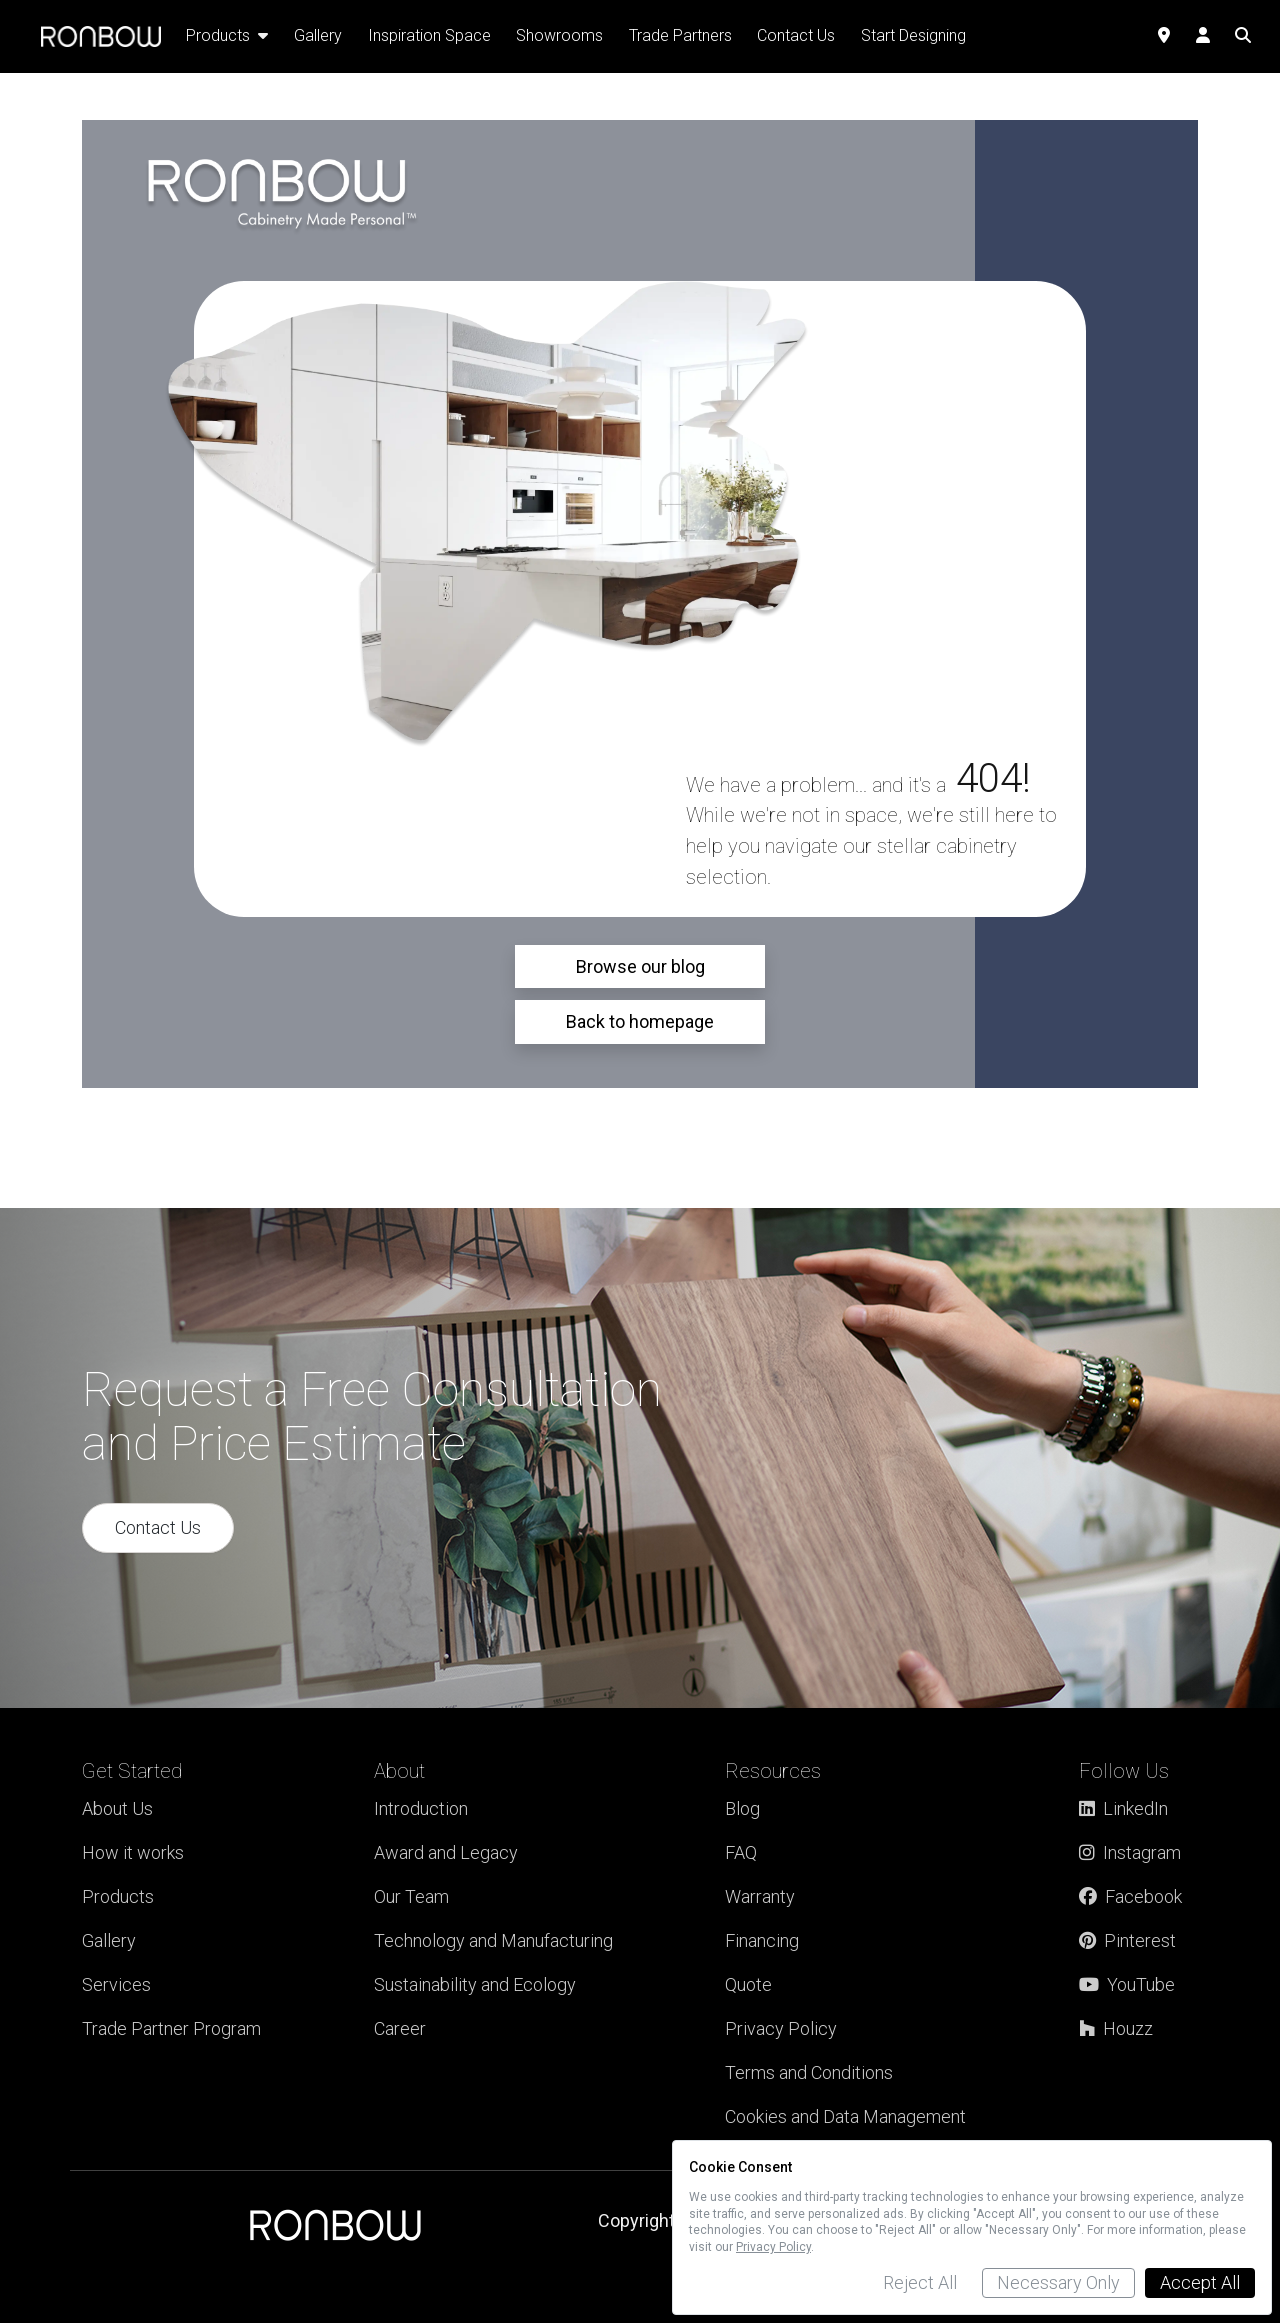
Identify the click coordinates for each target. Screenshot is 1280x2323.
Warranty (760, 1896)
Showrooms (559, 35)
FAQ (741, 1852)
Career (400, 2028)
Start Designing (913, 35)
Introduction (421, 1808)
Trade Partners (680, 35)
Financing (762, 1940)
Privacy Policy (781, 2028)
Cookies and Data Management (845, 2116)
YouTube (1127, 1984)
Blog (742, 1808)
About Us (117, 1808)
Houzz (1116, 2028)
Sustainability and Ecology (475, 1984)
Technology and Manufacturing (493, 1940)
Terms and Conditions (809, 2072)
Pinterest (1127, 1940)
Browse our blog (640, 966)
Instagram (1130, 1852)
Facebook (1130, 1896)
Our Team (411, 1896)
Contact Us (158, 1527)
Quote (748, 1984)
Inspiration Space (429, 35)
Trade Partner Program (171, 2028)
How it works (133, 1852)
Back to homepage (640, 1021)
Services (116, 1984)
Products (118, 1896)
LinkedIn (1123, 1808)
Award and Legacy (446, 1852)
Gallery (109, 1940)
